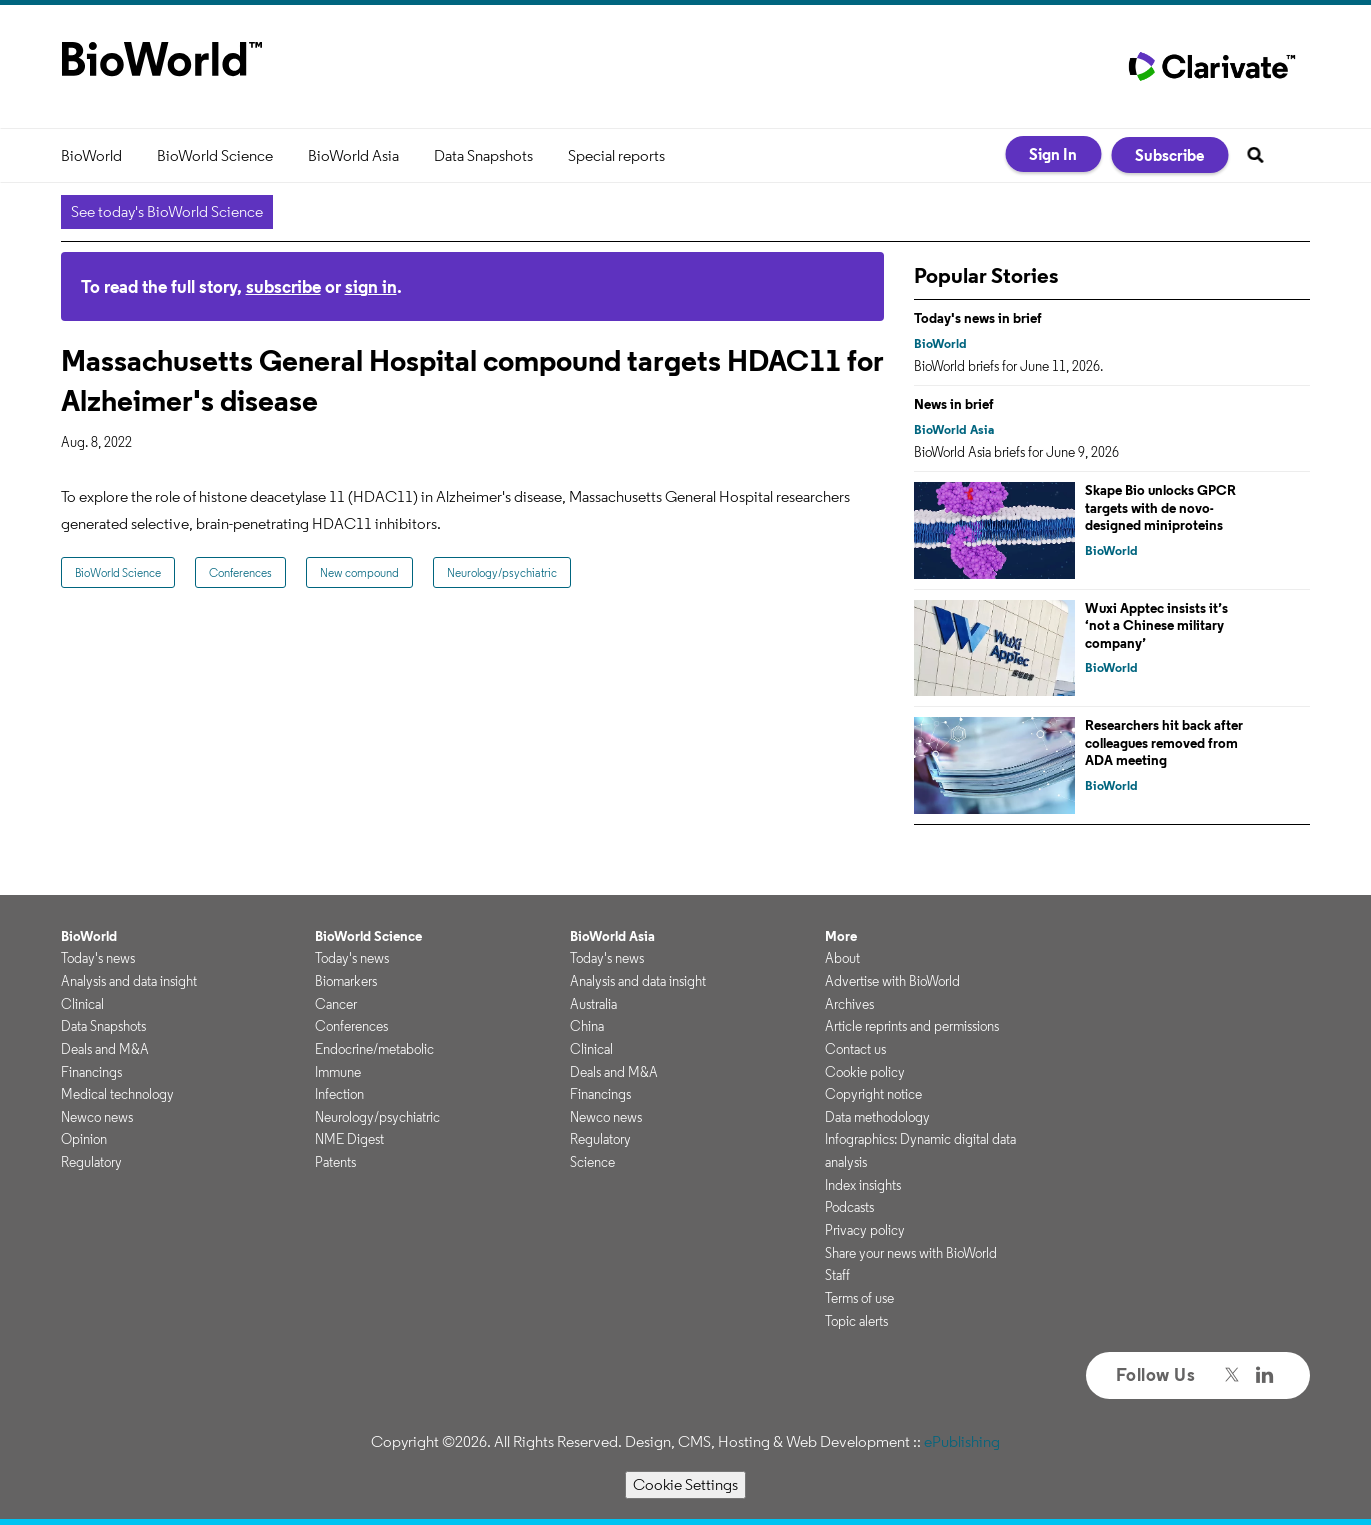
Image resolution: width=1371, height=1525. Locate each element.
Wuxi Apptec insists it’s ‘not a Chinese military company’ (1156, 625)
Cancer (336, 1004)
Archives (849, 1004)
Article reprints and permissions (912, 1026)
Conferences (240, 572)
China (587, 1026)
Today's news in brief (978, 318)
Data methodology (877, 1117)
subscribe (283, 286)
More (841, 936)
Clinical (82, 1004)
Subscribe (1169, 155)
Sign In (1053, 154)
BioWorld (91, 155)
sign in (371, 286)
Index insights (863, 1185)
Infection (339, 1094)
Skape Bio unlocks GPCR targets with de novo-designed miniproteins (1160, 507)
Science (592, 1162)
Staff (837, 1275)
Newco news (97, 1117)
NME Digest (349, 1139)
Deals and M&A (105, 1049)
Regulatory (91, 1162)
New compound (359, 572)
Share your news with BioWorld (911, 1253)
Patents (335, 1162)
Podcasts (849, 1207)
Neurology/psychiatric (502, 572)
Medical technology (117, 1094)
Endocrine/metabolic (374, 1049)
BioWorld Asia (353, 155)
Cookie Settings (685, 1484)
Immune (338, 1072)
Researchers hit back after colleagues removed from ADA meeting (1164, 742)
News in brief (954, 404)
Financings (91, 1072)
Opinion (84, 1139)
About (842, 958)
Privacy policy (865, 1230)
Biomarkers (346, 981)
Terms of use (859, 1298)
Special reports (616, 155)
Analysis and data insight (129, 981)
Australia (593, 1004)
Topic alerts (856, 1321)
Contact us (855, 1049)
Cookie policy (865, 1072)
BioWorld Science (215, 155)
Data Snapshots (483, 155)
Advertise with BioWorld (892, 981)
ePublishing (962, 1441)
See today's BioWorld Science (167, 211)
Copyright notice (873, 1094)
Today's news (98, 958)
